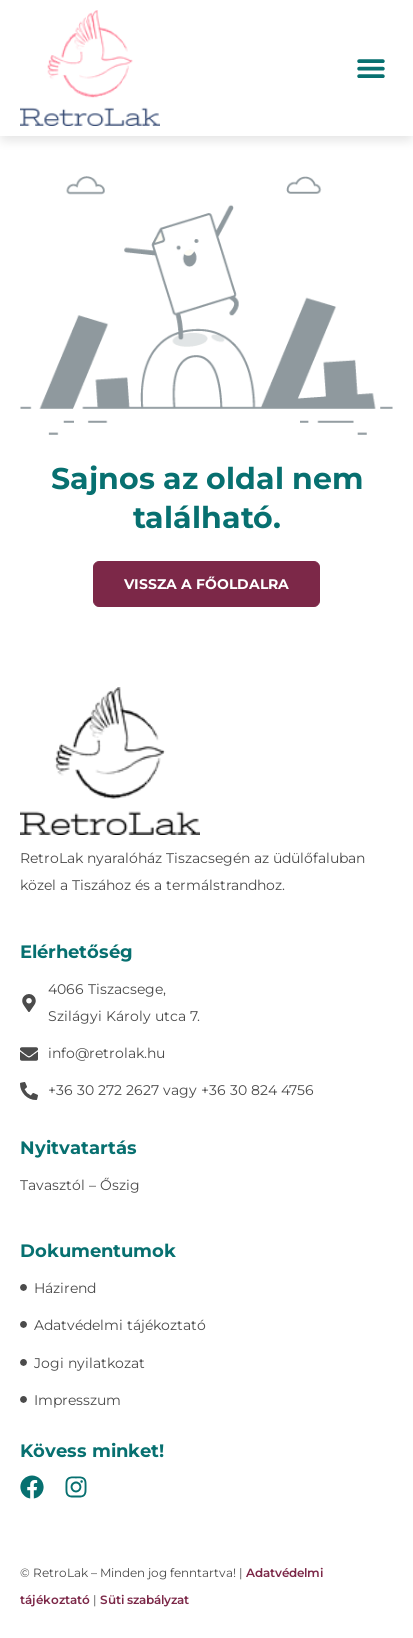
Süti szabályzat (144, 1599)
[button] (370, 67)
